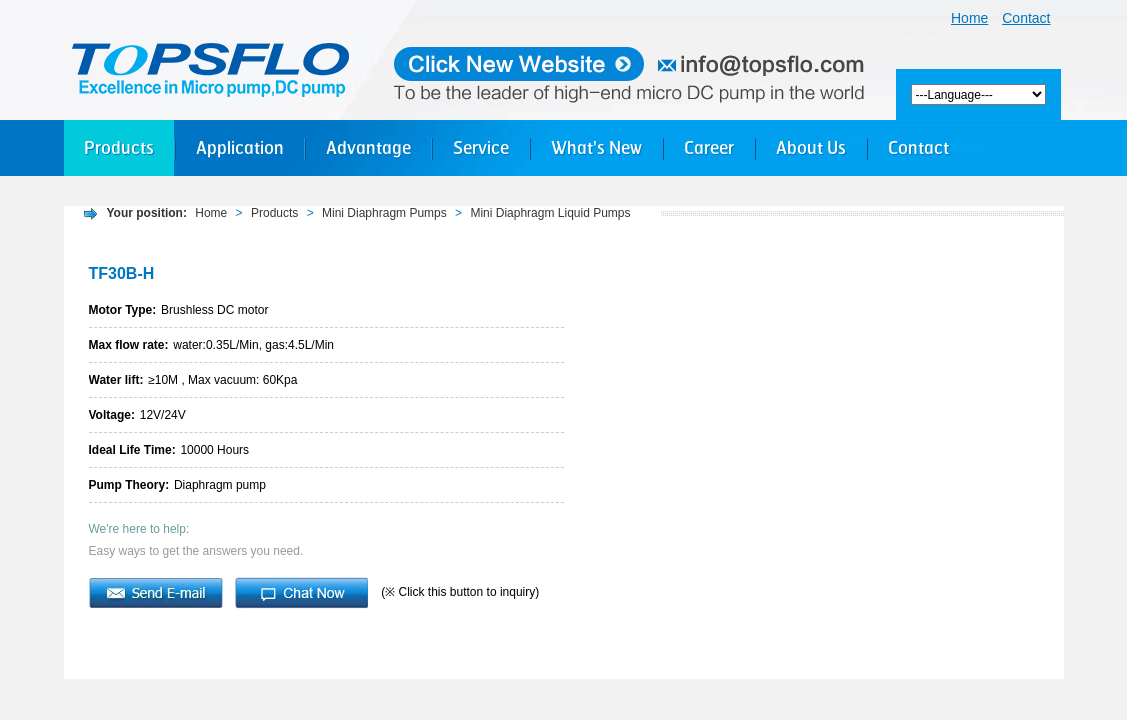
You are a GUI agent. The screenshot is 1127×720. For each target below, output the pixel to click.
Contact (1026, 18)
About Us (811, 147)
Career (709, 147)
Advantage (368, 147)
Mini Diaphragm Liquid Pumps (550, 213)
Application (240, 147)
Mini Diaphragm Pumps (384, 213)
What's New (596, 147)
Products (119, 147)
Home (969, 18)
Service (481, 147)
